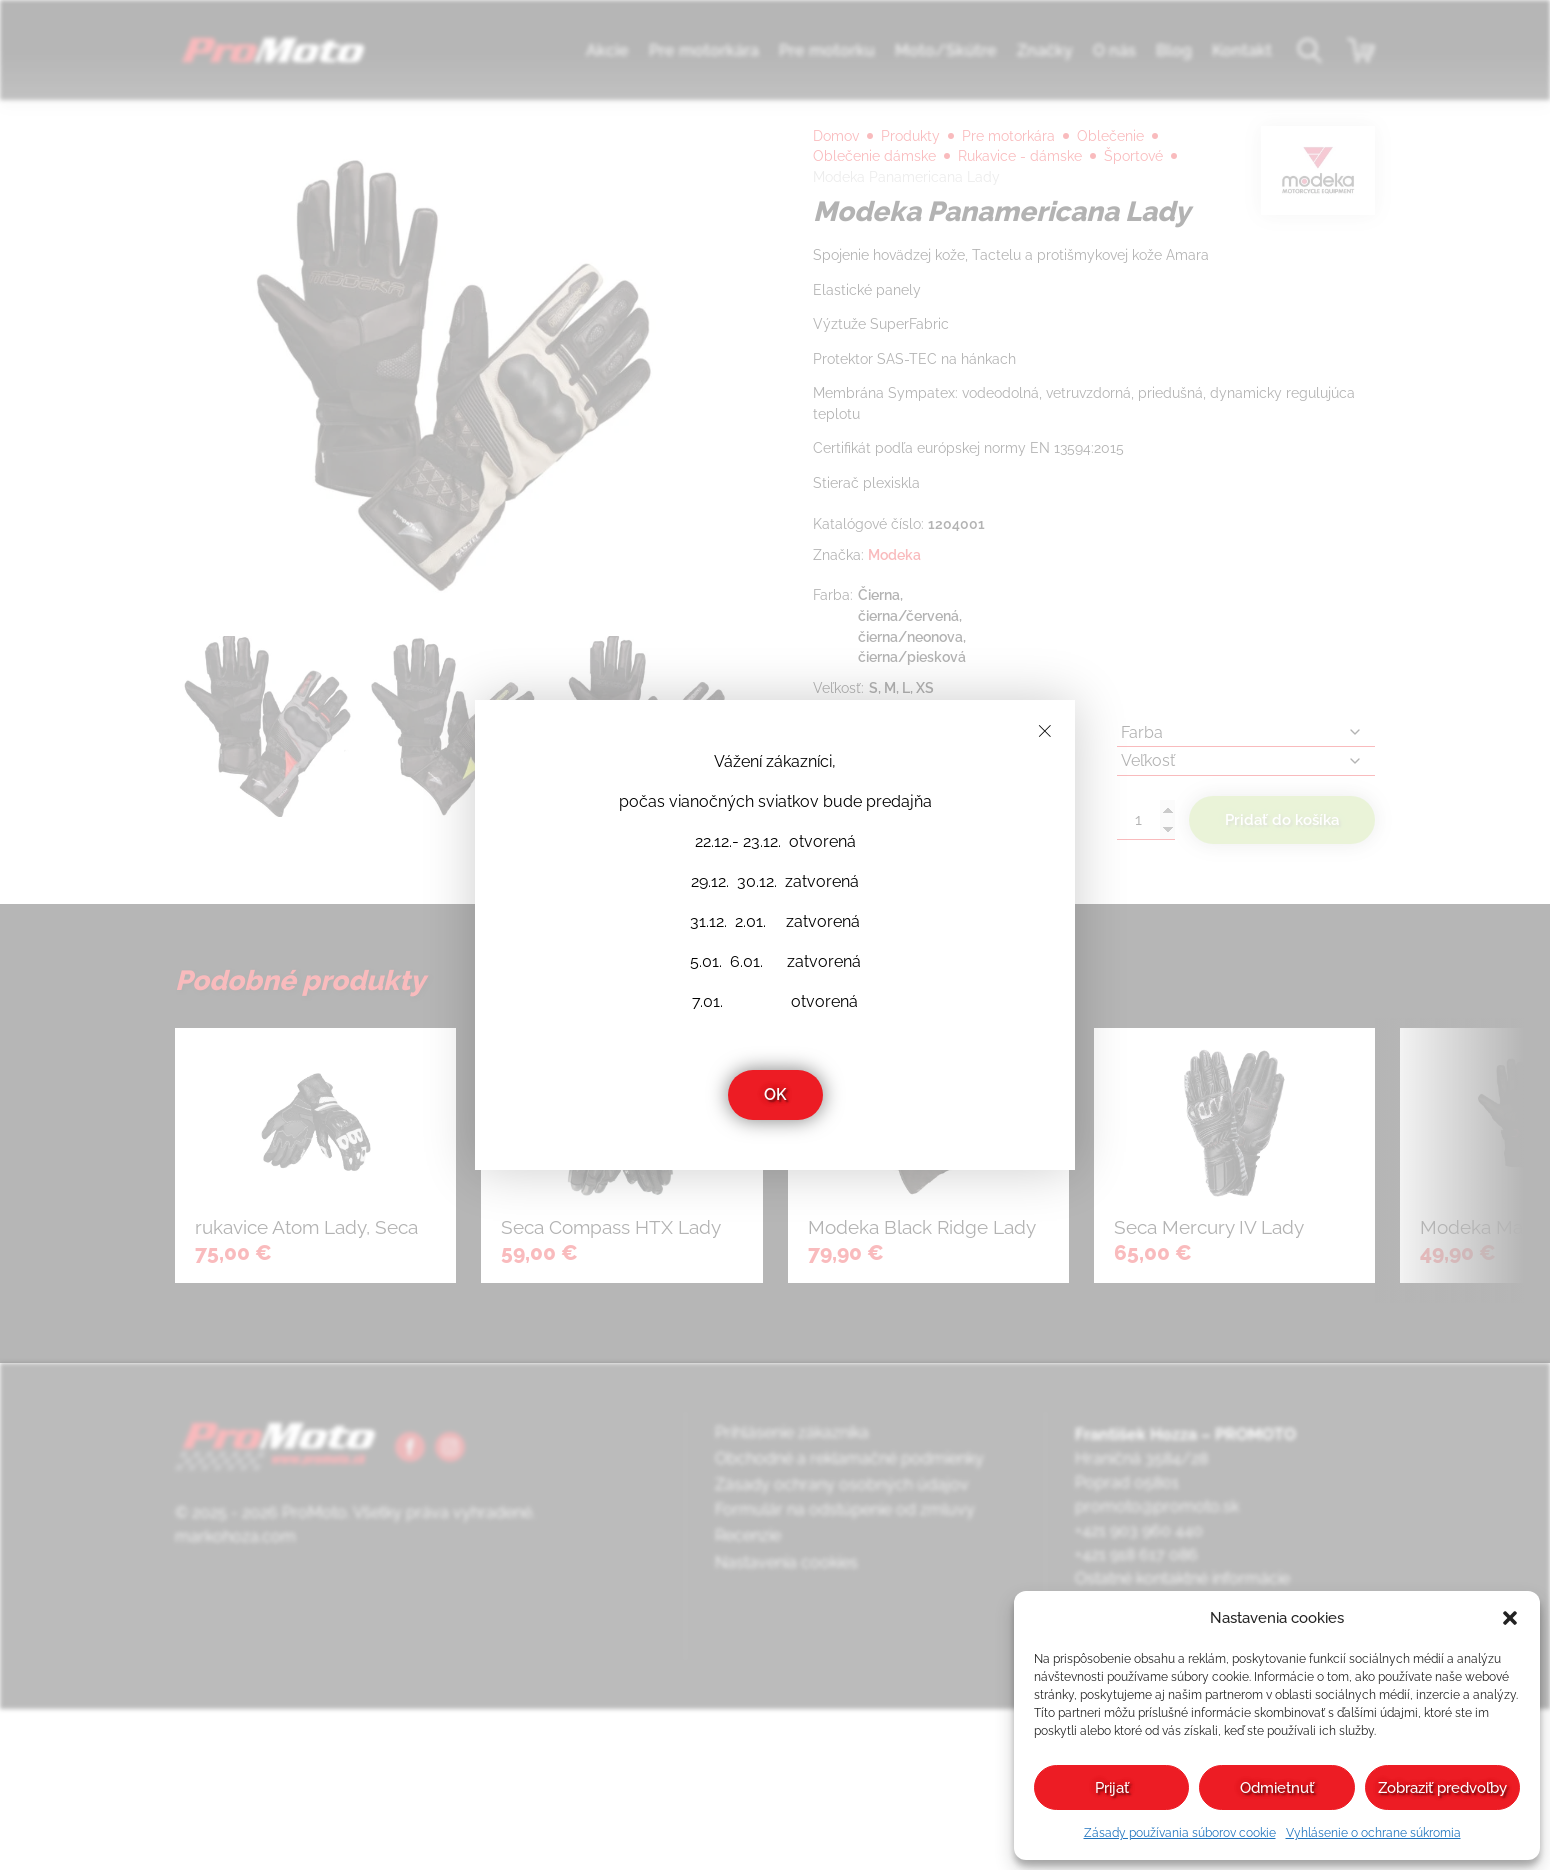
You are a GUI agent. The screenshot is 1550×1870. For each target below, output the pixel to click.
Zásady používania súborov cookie (1180, 1833)
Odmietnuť (1277, 1788)
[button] (1510, 1618)
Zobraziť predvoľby (1442, 1788)
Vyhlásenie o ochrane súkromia (1373, 1833)
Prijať (1112, 1788)
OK (775, 1094)
